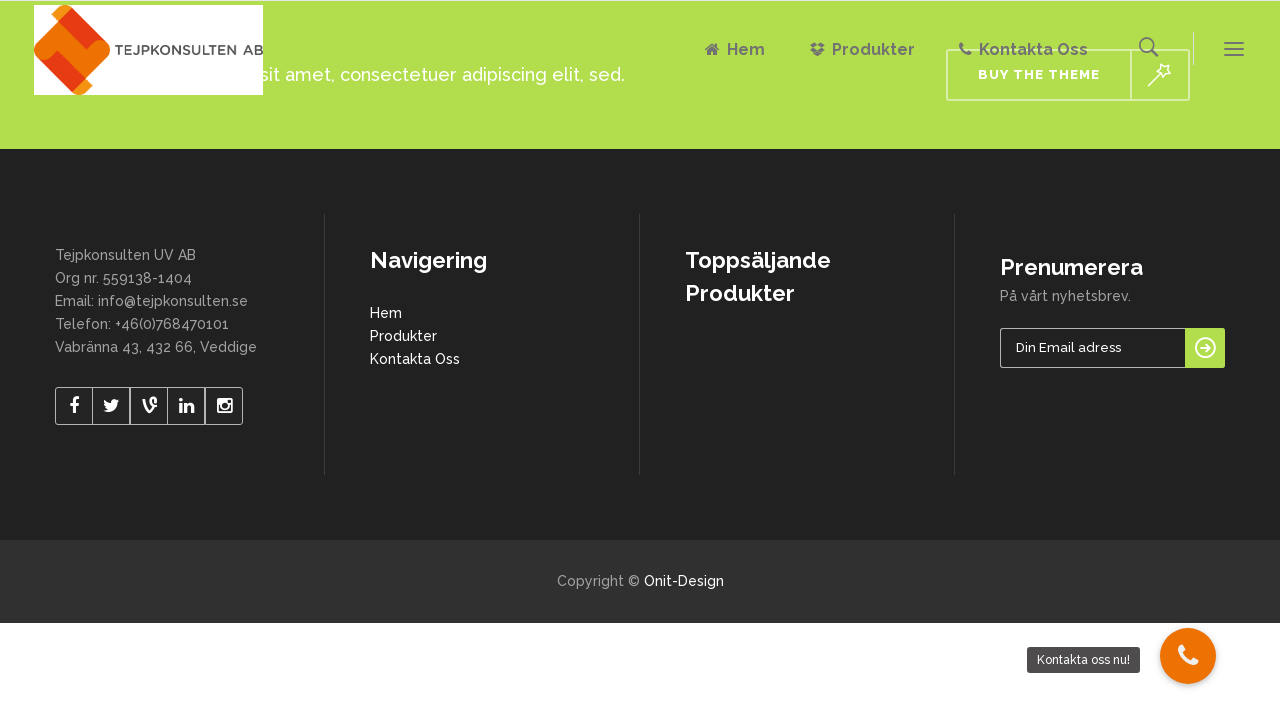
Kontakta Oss (415, 359)
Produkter (403, 336)
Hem (386, 313)
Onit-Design (684, 581)
